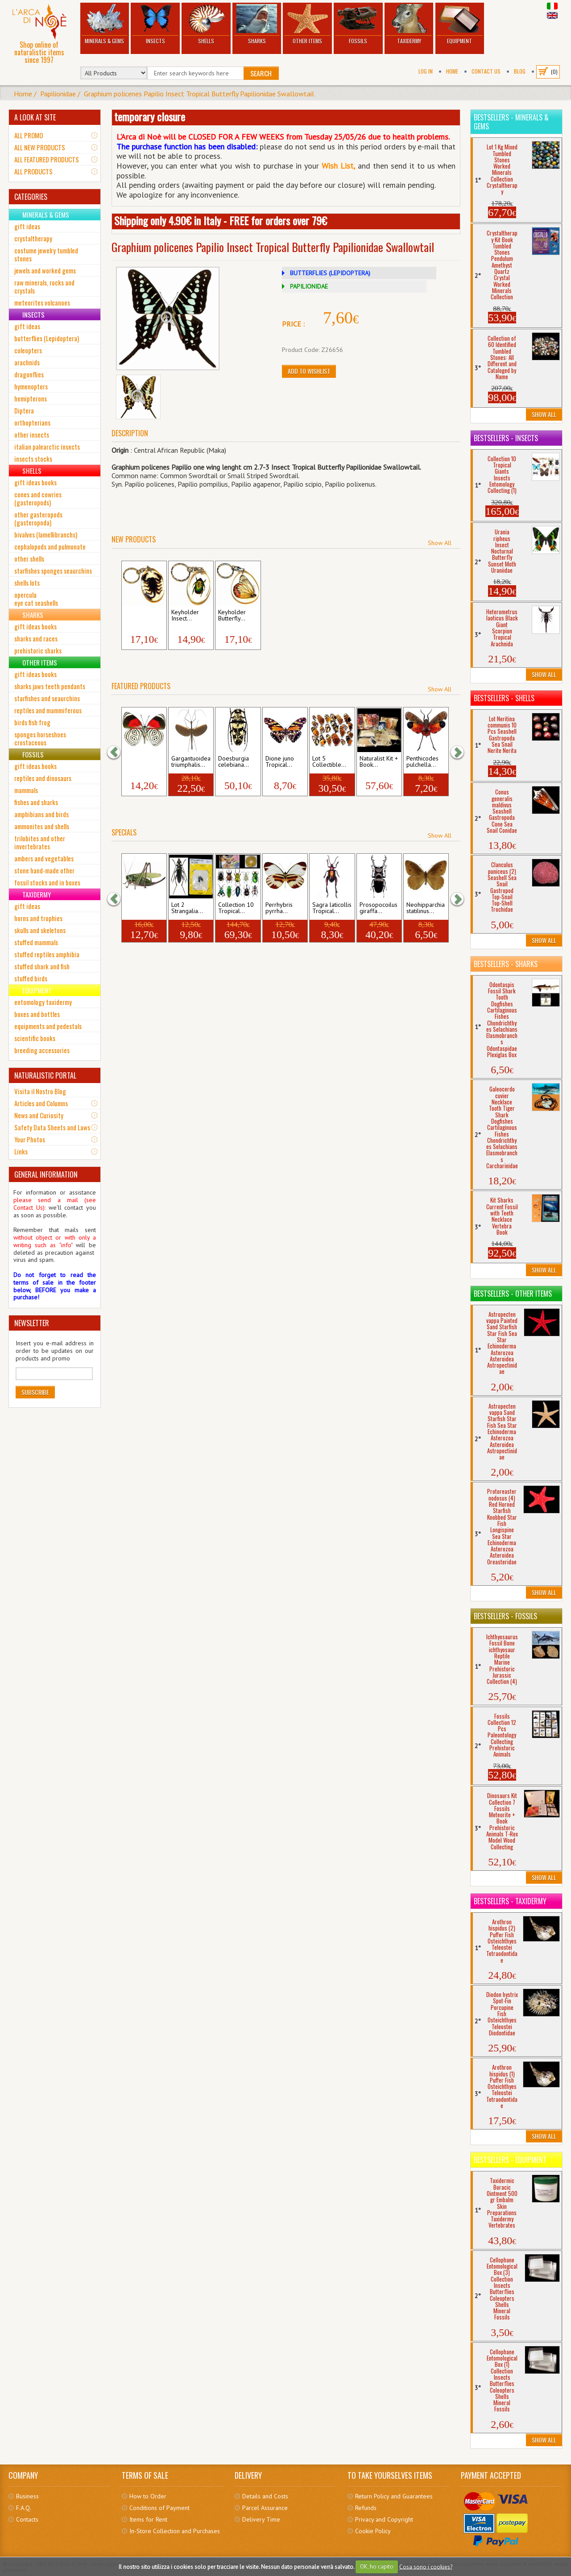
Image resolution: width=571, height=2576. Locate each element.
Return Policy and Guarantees (394, 2496)
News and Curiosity (38, 1115)
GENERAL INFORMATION (46, 1174)
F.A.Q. (23, 2508)
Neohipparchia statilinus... (425, 908)
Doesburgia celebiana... (233, 762)
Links (21, 1151)
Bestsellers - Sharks (506, 963)
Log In (425, 71)
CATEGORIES (30, 196)
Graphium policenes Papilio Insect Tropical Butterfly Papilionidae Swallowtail (199, 93)
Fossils (358, 24)
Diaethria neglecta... (138, 762)
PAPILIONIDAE (309, 286)
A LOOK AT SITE (35, 117)
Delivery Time (261, 2519)
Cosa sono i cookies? (425, 2566)
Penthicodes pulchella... (422, 762)
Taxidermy (409, 24)
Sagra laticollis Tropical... (332, 908)
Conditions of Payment (159, 2508)
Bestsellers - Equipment (510, 2159)
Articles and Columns (41, 1103)
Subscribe (35, 1392)
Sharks (257, 24)
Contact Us (486, 71)
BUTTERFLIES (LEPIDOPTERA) (330, 273)
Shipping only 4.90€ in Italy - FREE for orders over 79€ (220, 220)
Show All (439, 543)
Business (27, 2496)
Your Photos (29, 1139)
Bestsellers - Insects (506, 438)
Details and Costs (265, 2496)
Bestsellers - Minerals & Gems (511, 122)
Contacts (27, 2519)
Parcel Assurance (265, 2508)
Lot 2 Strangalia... (187, 908)
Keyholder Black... (138, 615)
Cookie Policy (373, 2531)
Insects (155, 24)
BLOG (519, 71)
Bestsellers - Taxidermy (510, 1901)
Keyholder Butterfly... (232, 615)
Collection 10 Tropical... (236, 908)
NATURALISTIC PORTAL (45, 1075)
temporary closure (149, 116)
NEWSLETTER (31, 1323)
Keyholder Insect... (185, 615)
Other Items (307, 24)
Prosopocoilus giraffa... (378, 908)
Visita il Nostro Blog (40, 1091)
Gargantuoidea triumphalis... (191, 762)
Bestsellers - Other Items (513, 1293)
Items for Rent (148, 2519)
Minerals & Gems (105, 24)
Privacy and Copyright (384, 2519)
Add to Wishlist (309, 371)
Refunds (366, 2508)
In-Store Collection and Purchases (174, 2531)
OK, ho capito (376, 2566)
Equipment (460, 24)
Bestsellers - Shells (504, 698)
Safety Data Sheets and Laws (52, 1127)
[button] (118, 752)
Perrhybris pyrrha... (279, 908)
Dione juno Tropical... (279, 762)
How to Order (147, 2496)
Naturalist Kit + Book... (379, 762)
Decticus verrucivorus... (143, 908)
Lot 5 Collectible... (329, 762)
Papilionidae (58, 93)
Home (452, 71)
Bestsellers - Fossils (505, 1616)
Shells (206, 24)
